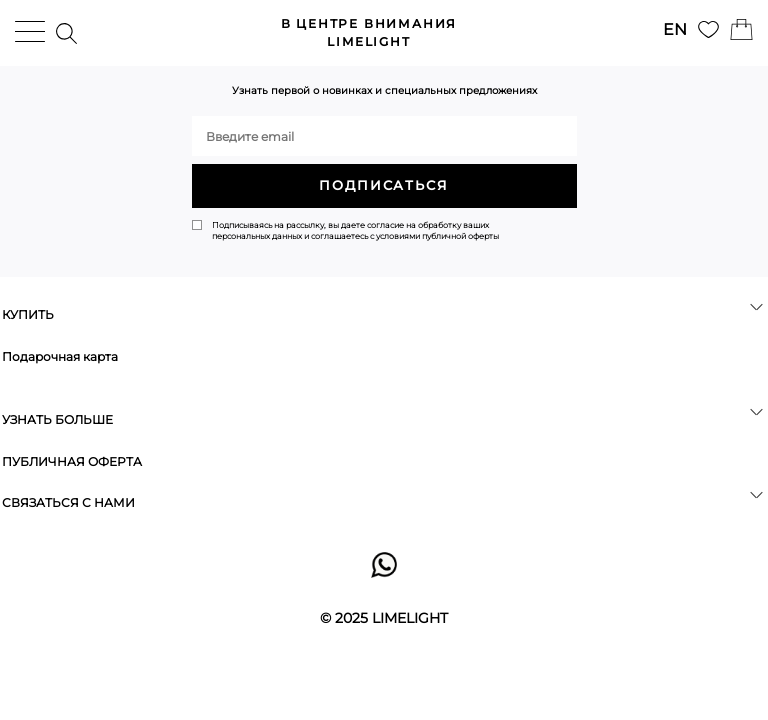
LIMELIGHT (369, 32)
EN (675, 29)
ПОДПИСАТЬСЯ (384, 185)
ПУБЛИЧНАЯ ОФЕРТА (72, 461)
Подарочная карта (60, 356)
